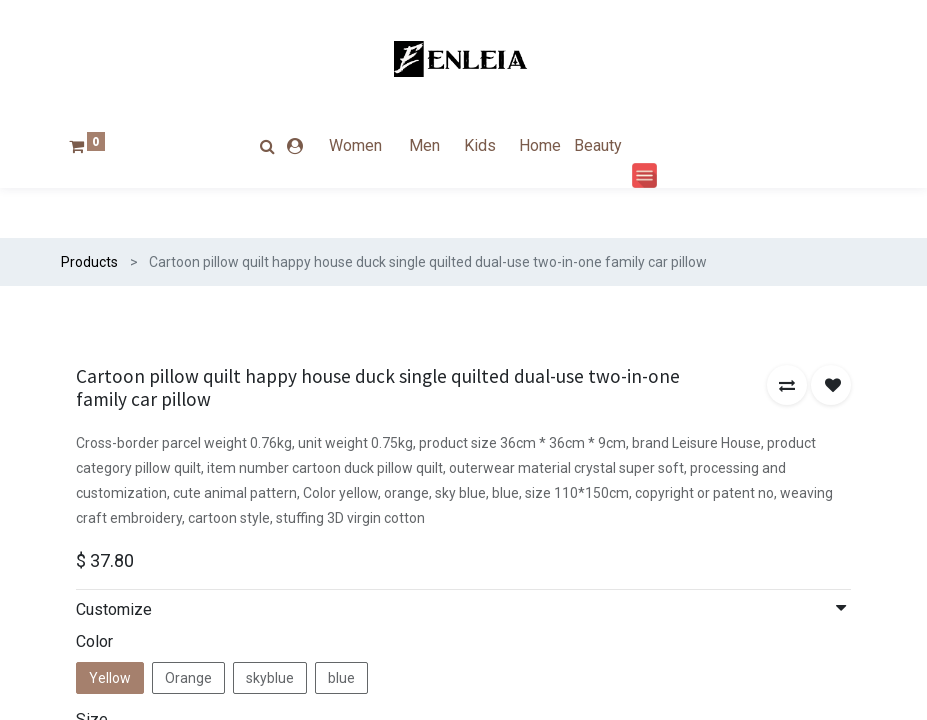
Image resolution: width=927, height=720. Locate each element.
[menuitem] (373, 146)
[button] (787, 385)
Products (89, 262)
